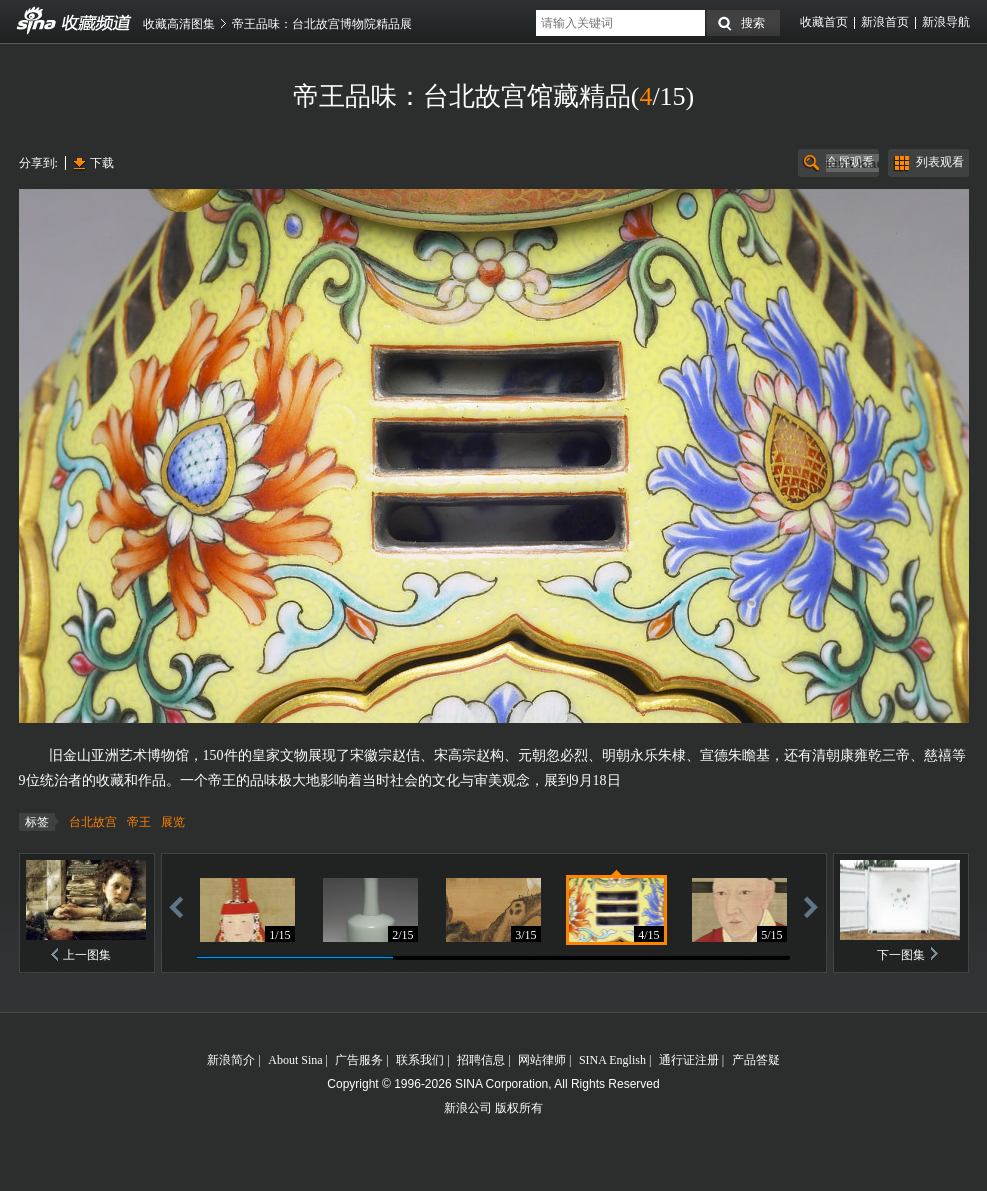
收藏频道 (37, 21)
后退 (176, 906)
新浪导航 (946, 22)
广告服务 (359, 1060)
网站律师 (542, 1060)
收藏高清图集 (179, 24)
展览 (173, 822)
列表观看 (940, 162)
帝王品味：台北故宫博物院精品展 (322, 24)
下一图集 (901, 955)
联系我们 (420, 1060)
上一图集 (87, 955)
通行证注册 (689, 1060)
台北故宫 (93, 822)
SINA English (612, 1060)
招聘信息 (481, 1060)
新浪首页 (885, 22)
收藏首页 (824, 22)
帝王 (139, 822)
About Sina (295, 1060)
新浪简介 (231, 1060)
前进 (811, 906)
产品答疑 (756, 1060)
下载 (102, 163)
